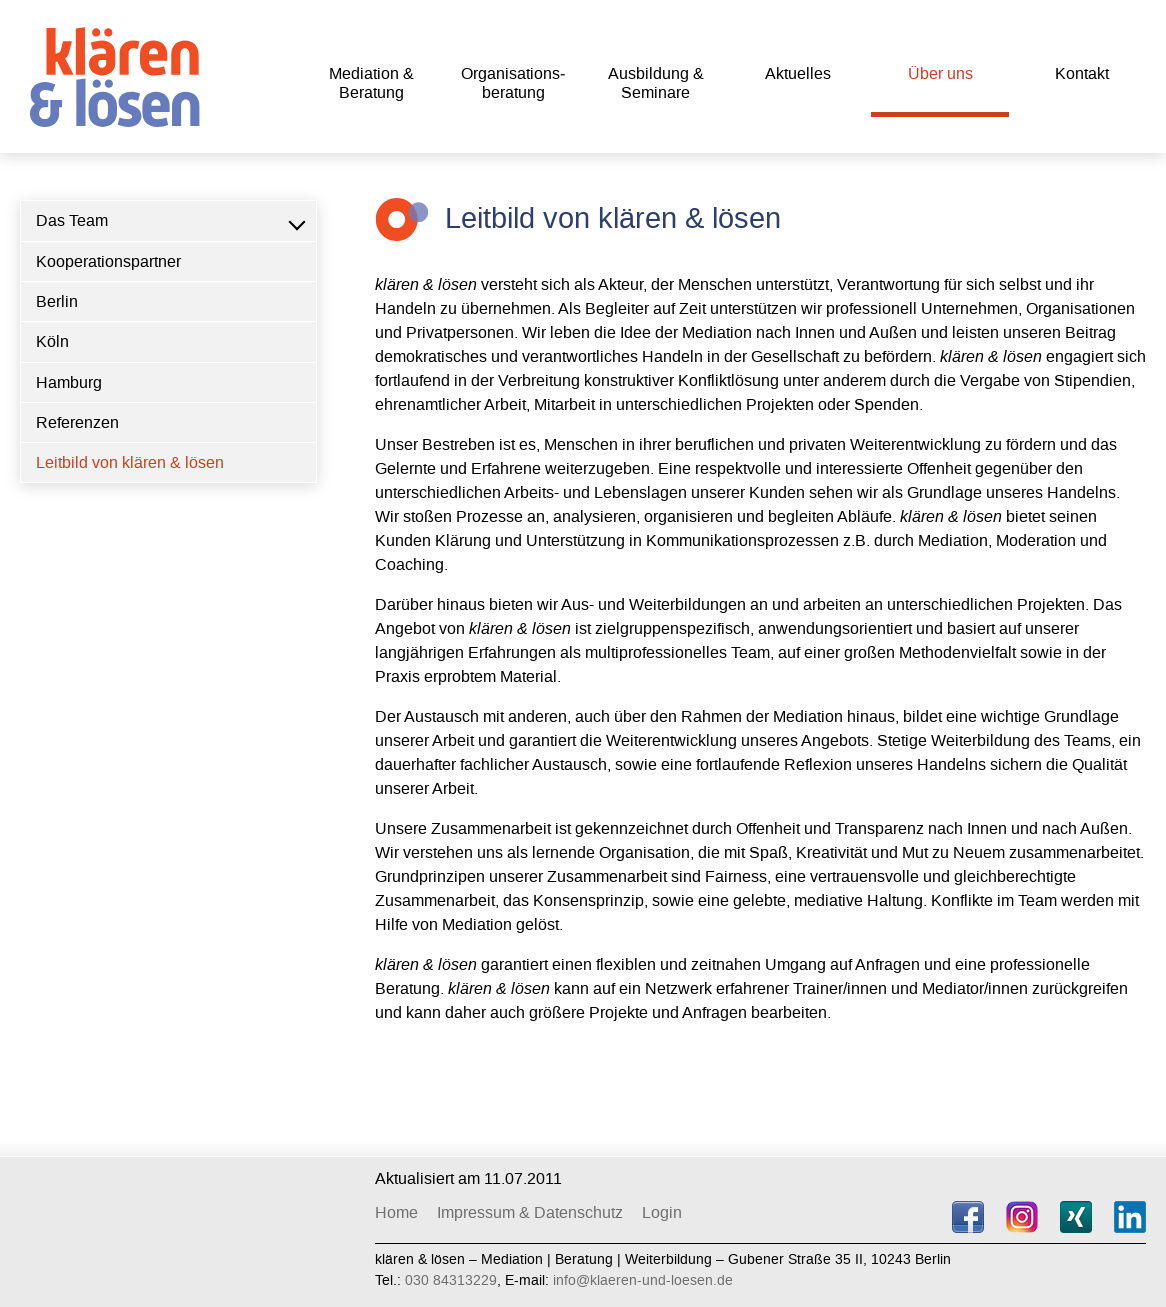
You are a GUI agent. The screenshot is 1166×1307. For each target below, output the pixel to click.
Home (396, 1212)
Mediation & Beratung (371, 83)
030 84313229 (451, 1280)
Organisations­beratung (513, 83)
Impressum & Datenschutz (530, 1212)
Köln (52, 341)
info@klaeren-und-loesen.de (643, 1280)
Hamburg (69, 382)
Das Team (72, 220)
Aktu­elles (798, 73)
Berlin (57, 301)
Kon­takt (1082, 73)
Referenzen (77, 422)
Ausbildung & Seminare (656, 83)
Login (662, 1212)
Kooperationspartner (108, 261)
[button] (296, 221)
